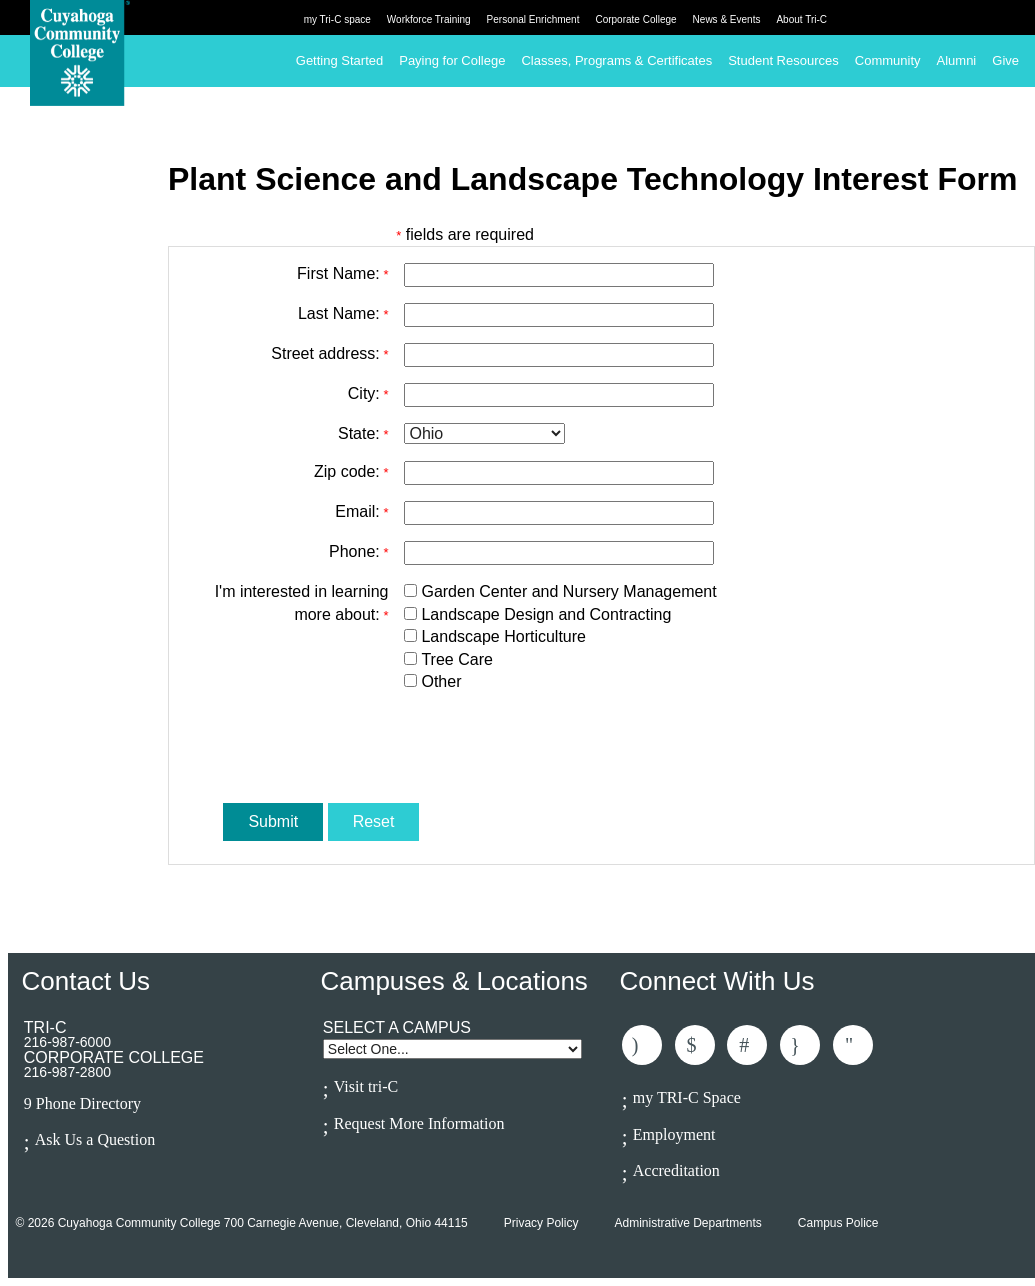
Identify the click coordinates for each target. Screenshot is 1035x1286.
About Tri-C (801, 19)
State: (363, 433)
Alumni (957, 60)
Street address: (329, 353)
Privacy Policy (541, 1223)
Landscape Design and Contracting (546, 614)
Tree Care (456, 659)
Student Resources (783, 60)
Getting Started (339, 60)
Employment (674, 1134)
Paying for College (452, 60)
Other (441, 681)
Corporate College (635, 19)
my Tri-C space (337, 19)
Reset (374, 821)
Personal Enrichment (533, 19)
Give (1005, 60)
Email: (361, 511)
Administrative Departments (687, 1223)
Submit (273, 821)
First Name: (342, 273)
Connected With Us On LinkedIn (747, 1045)
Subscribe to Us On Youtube (853, 1045)
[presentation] (556, 748)
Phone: (358, 551)
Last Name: (343, 313)
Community (888, 60)
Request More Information (419, 1123)
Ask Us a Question (95, 1139)
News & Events (727, 19)
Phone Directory (88, 1104)
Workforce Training (429, 19)
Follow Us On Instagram (800, 1045)
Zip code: (351, 471)
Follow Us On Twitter (695, 1045)
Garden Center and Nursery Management (568, 591)
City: (368, 393)
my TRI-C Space (687, 1097)
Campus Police (838, 1223)
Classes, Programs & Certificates (616, 60)
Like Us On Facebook (642, 1045)
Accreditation (676, 1170)
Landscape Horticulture (503, 636)
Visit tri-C (366, 1086)
